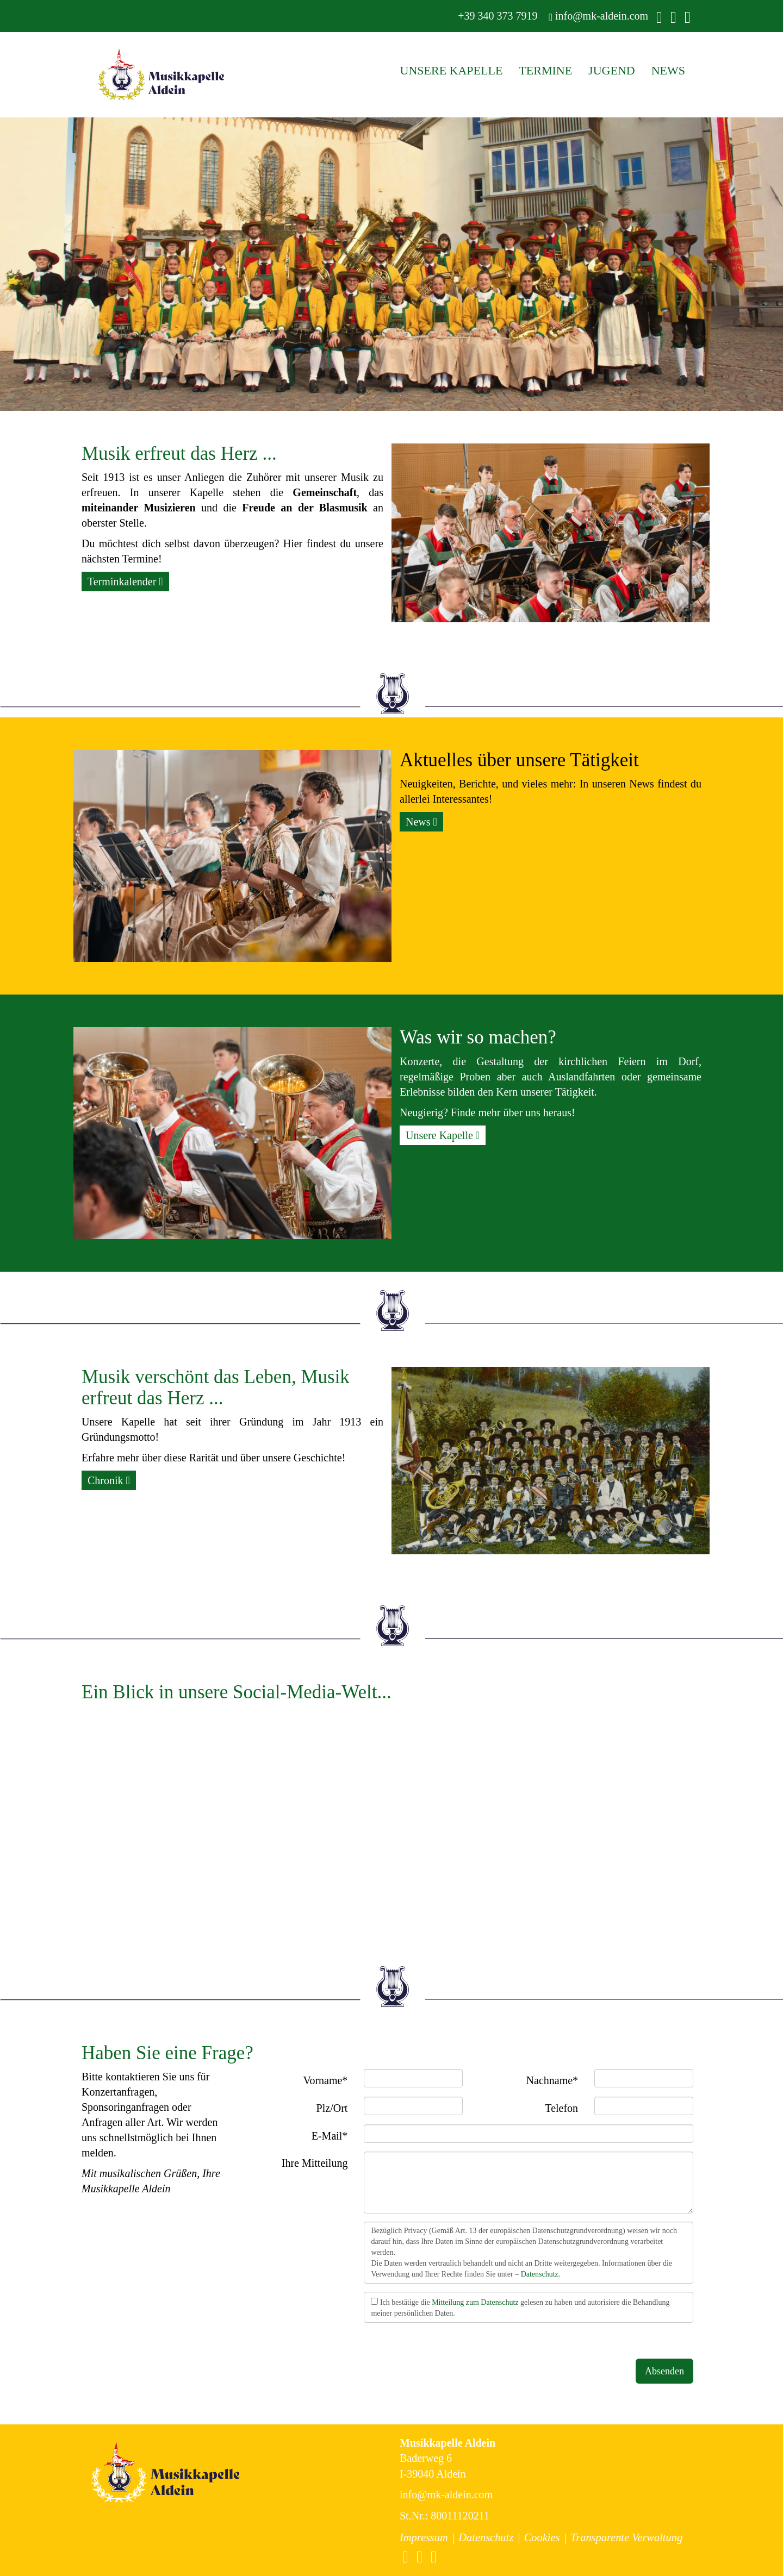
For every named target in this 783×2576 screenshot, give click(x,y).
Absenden (664, 2371)
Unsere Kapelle (443, 1135)
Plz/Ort (332, 2108)
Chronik (109, 1480)
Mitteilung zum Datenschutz (475, 2302)
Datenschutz (539, 2274)
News (421, 822)
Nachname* (552, 2080)
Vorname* (325, 2080)
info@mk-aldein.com (598, 16)
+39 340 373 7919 (496, 16)
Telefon (561, 2108)
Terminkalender (125, 581)
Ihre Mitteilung (315, 2163)
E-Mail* (330, 2136)
